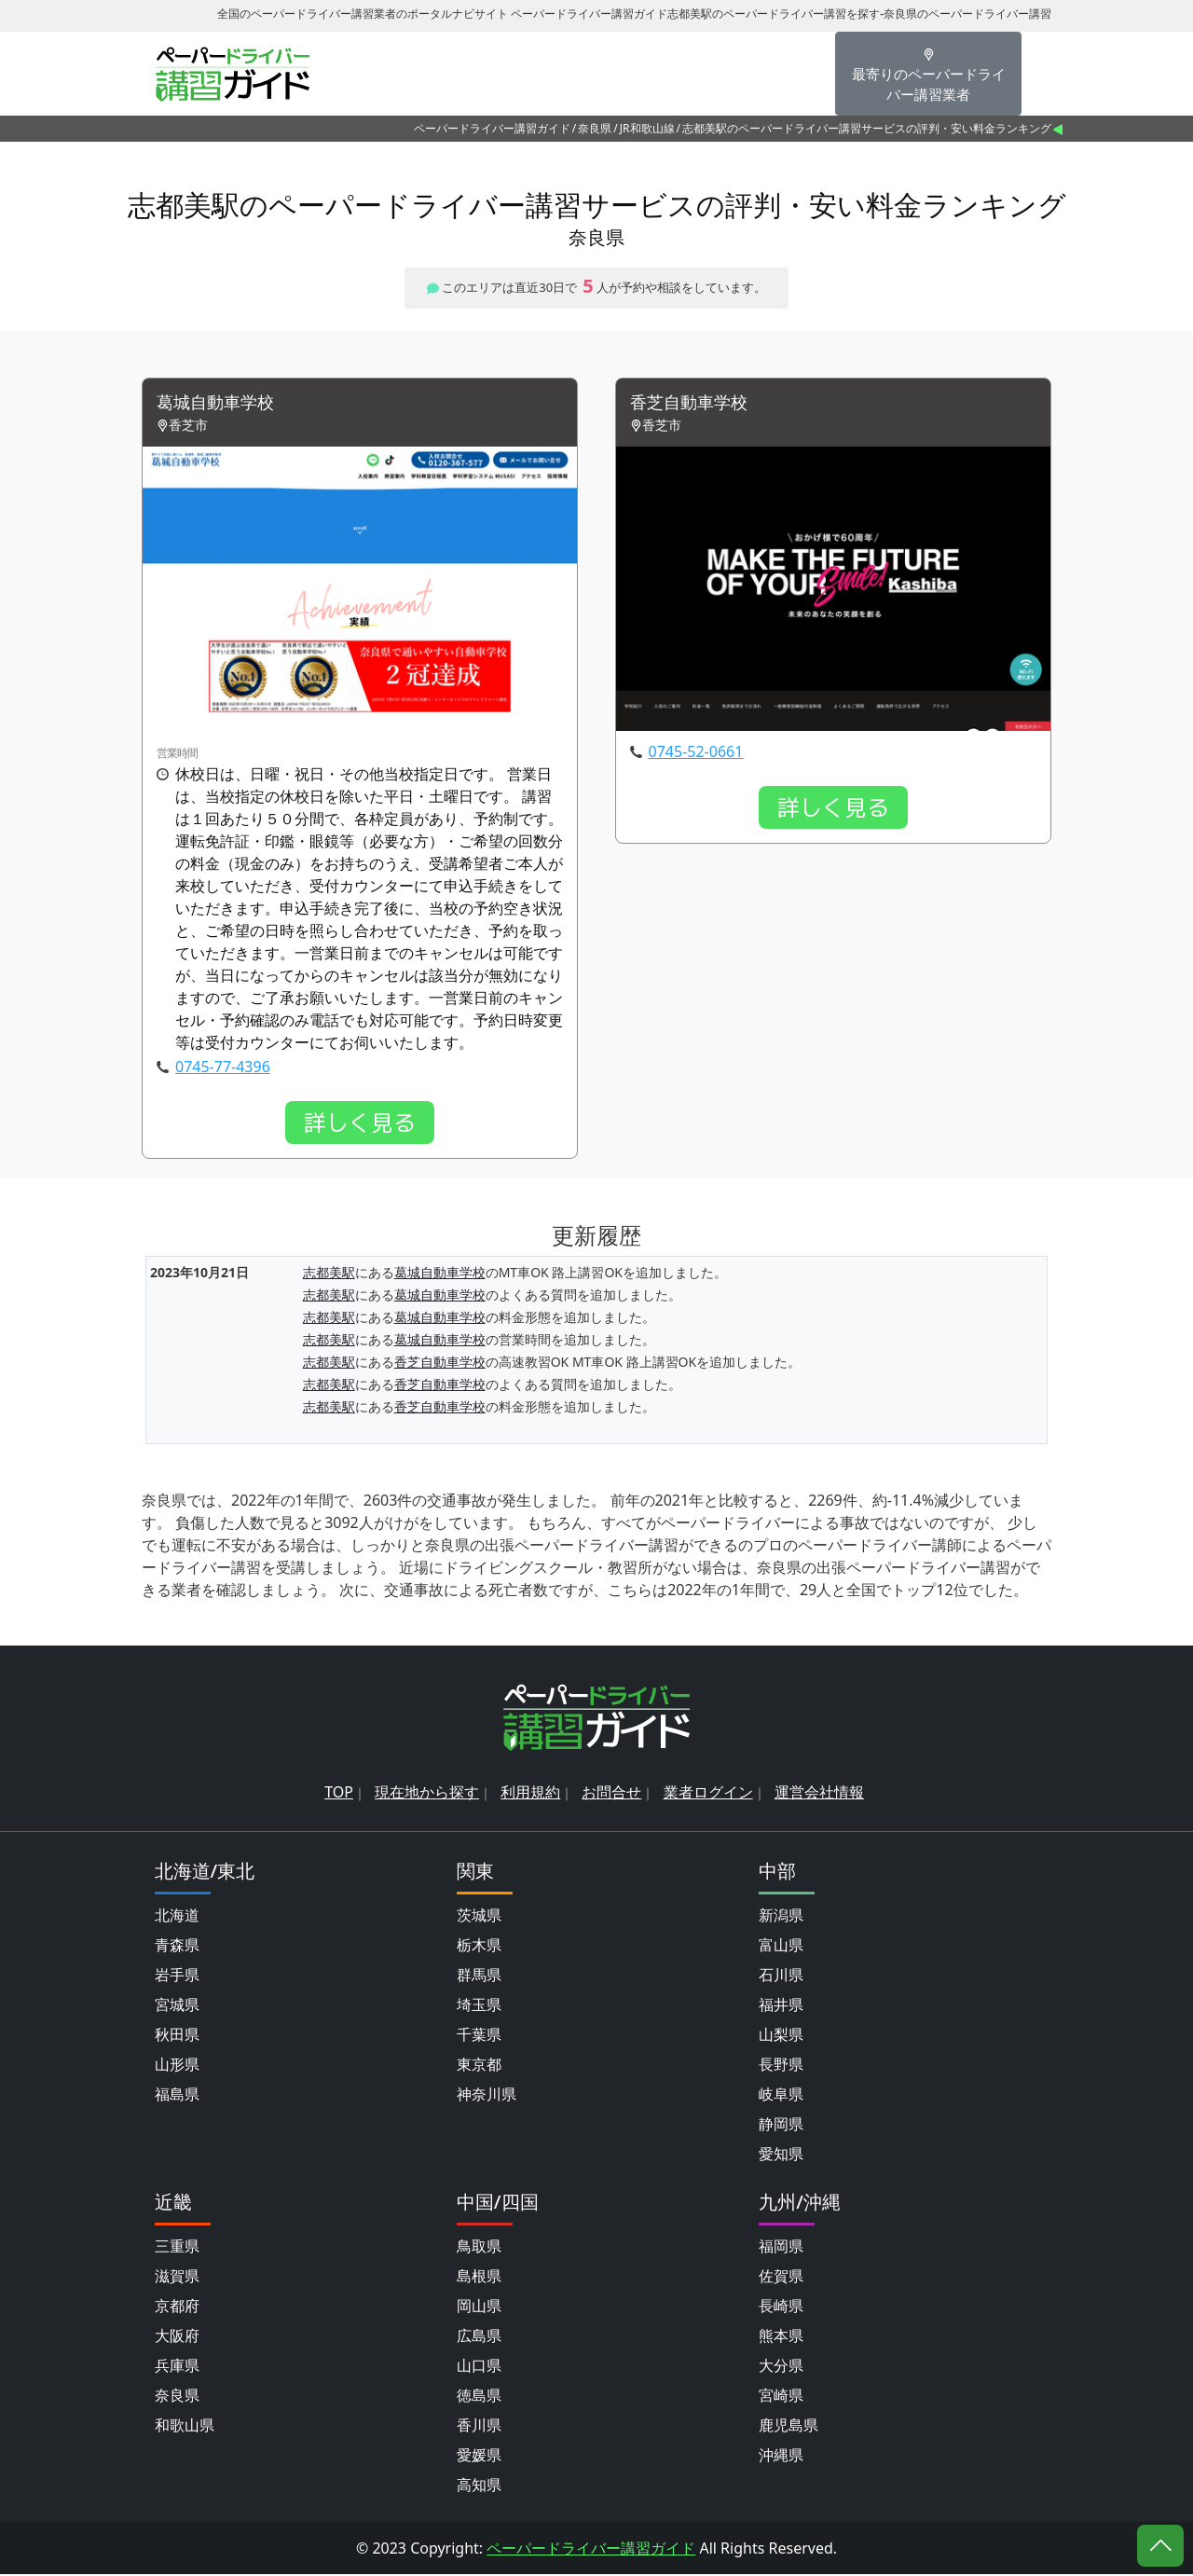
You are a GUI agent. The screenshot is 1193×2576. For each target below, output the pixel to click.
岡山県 (479, 2307)
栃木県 (479, 1946)
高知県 (479, 2486)
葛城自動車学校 (222, 404)
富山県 (781, 1946)
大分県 (781, 2367)
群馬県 (479, 1976)
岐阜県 (781, 2096)
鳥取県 (479, 2248)
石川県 (781, 1976)
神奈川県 (486, 2096)
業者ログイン (708, 1794)
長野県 (781, 2066)
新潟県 (781, 1917)
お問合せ (611, 1794)
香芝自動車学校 (695, 404)
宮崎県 (781, 2397)
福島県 (177, 2096)
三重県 (177, 2248)
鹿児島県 (788, 2427)
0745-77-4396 (222, 1068)
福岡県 (781, 2248)
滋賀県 (177, 2277)
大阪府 (177, 2337)
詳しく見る (360, 1124)
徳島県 (479, 2397)
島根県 (479, 2277)
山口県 (479, 2367)
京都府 (177, 2307)
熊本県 (781, 2337)
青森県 (177, 1946)
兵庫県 (177, 2367)
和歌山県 (184, 2427)
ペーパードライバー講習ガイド (492, 128)
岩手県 (177, 1976)
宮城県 (177, 2006)
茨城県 (479, 1917)
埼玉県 (479, 2006)
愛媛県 (479, 2456)
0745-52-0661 (696, 753)
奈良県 (594, 128)
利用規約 (530, 1794)
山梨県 (781, 2036)
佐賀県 (781, 2277)
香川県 (479, 2427)
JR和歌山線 (647, 128)
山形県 (177, 2066)
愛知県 (781, 2155)
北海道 (177, 1917)
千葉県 (479, 2036)
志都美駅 (329, 1275)
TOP (338, 1794)
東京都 (479, 2066)
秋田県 (177, 2036)
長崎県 (781, 2307)
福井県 (781, 2006)
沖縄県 (781, 2456)
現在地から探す (427, 1794)
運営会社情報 (819, 1794)
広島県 (479, 2337)
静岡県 (781, 2125)
